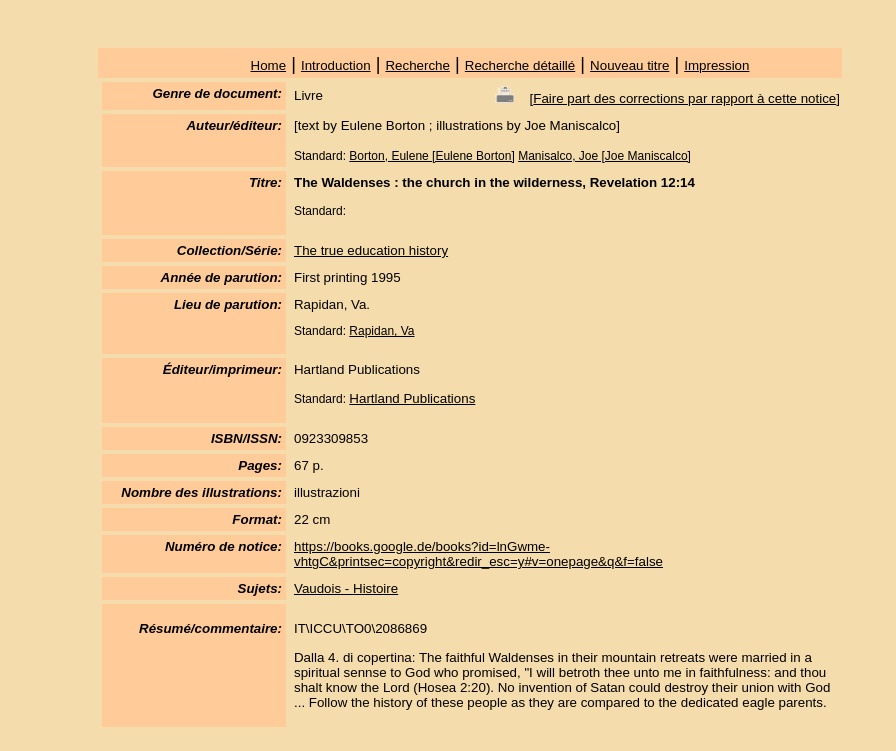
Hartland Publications (412, 398)
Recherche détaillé (520, 65)
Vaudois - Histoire (346, 588)
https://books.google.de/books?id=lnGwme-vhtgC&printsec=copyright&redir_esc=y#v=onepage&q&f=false (478, 554)
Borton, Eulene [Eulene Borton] (431, 156)
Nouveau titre (629, 65)
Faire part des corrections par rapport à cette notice (684, 98)
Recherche (417, 65)
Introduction (336, 65)
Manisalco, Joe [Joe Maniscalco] (604, 156)
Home (269, 65)
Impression (716, 65)
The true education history (371, 250)
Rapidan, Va (381, 331)
